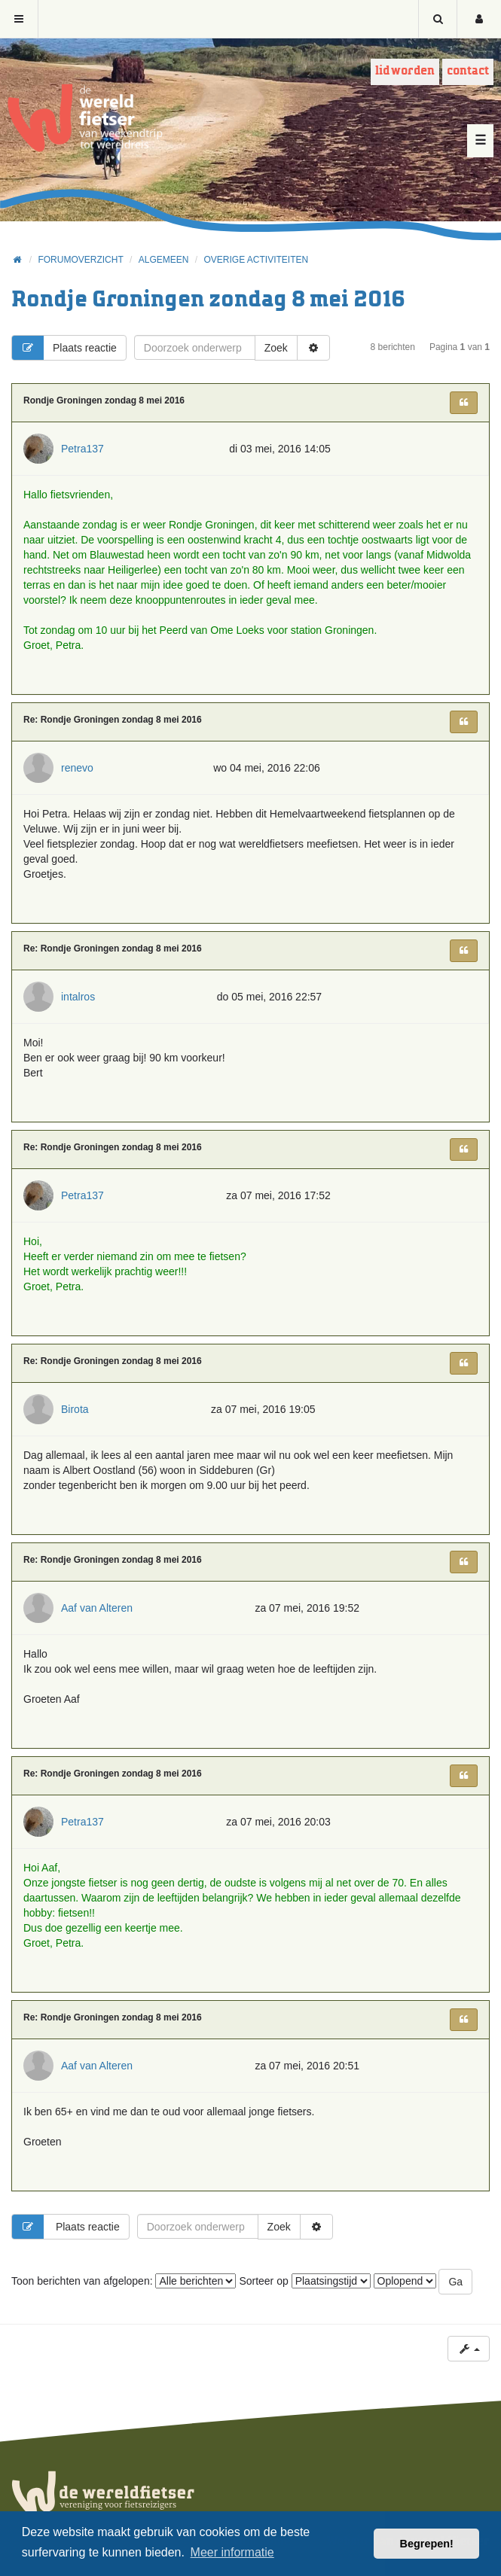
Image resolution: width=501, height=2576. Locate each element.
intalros (78, 997)
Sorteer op (304, 2280)
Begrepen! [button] (427, 2544)
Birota (75, 1409)
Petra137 (82, 449)
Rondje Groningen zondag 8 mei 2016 (208, 300)
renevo (77, 768)
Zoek (276, 348)
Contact (468, 71)
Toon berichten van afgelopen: (123, 2280)
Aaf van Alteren (97, 1608)
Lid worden (405, 71)
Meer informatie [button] (232, 2552)
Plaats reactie (64, 348)
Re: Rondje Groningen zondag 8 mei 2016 (112, 719)
